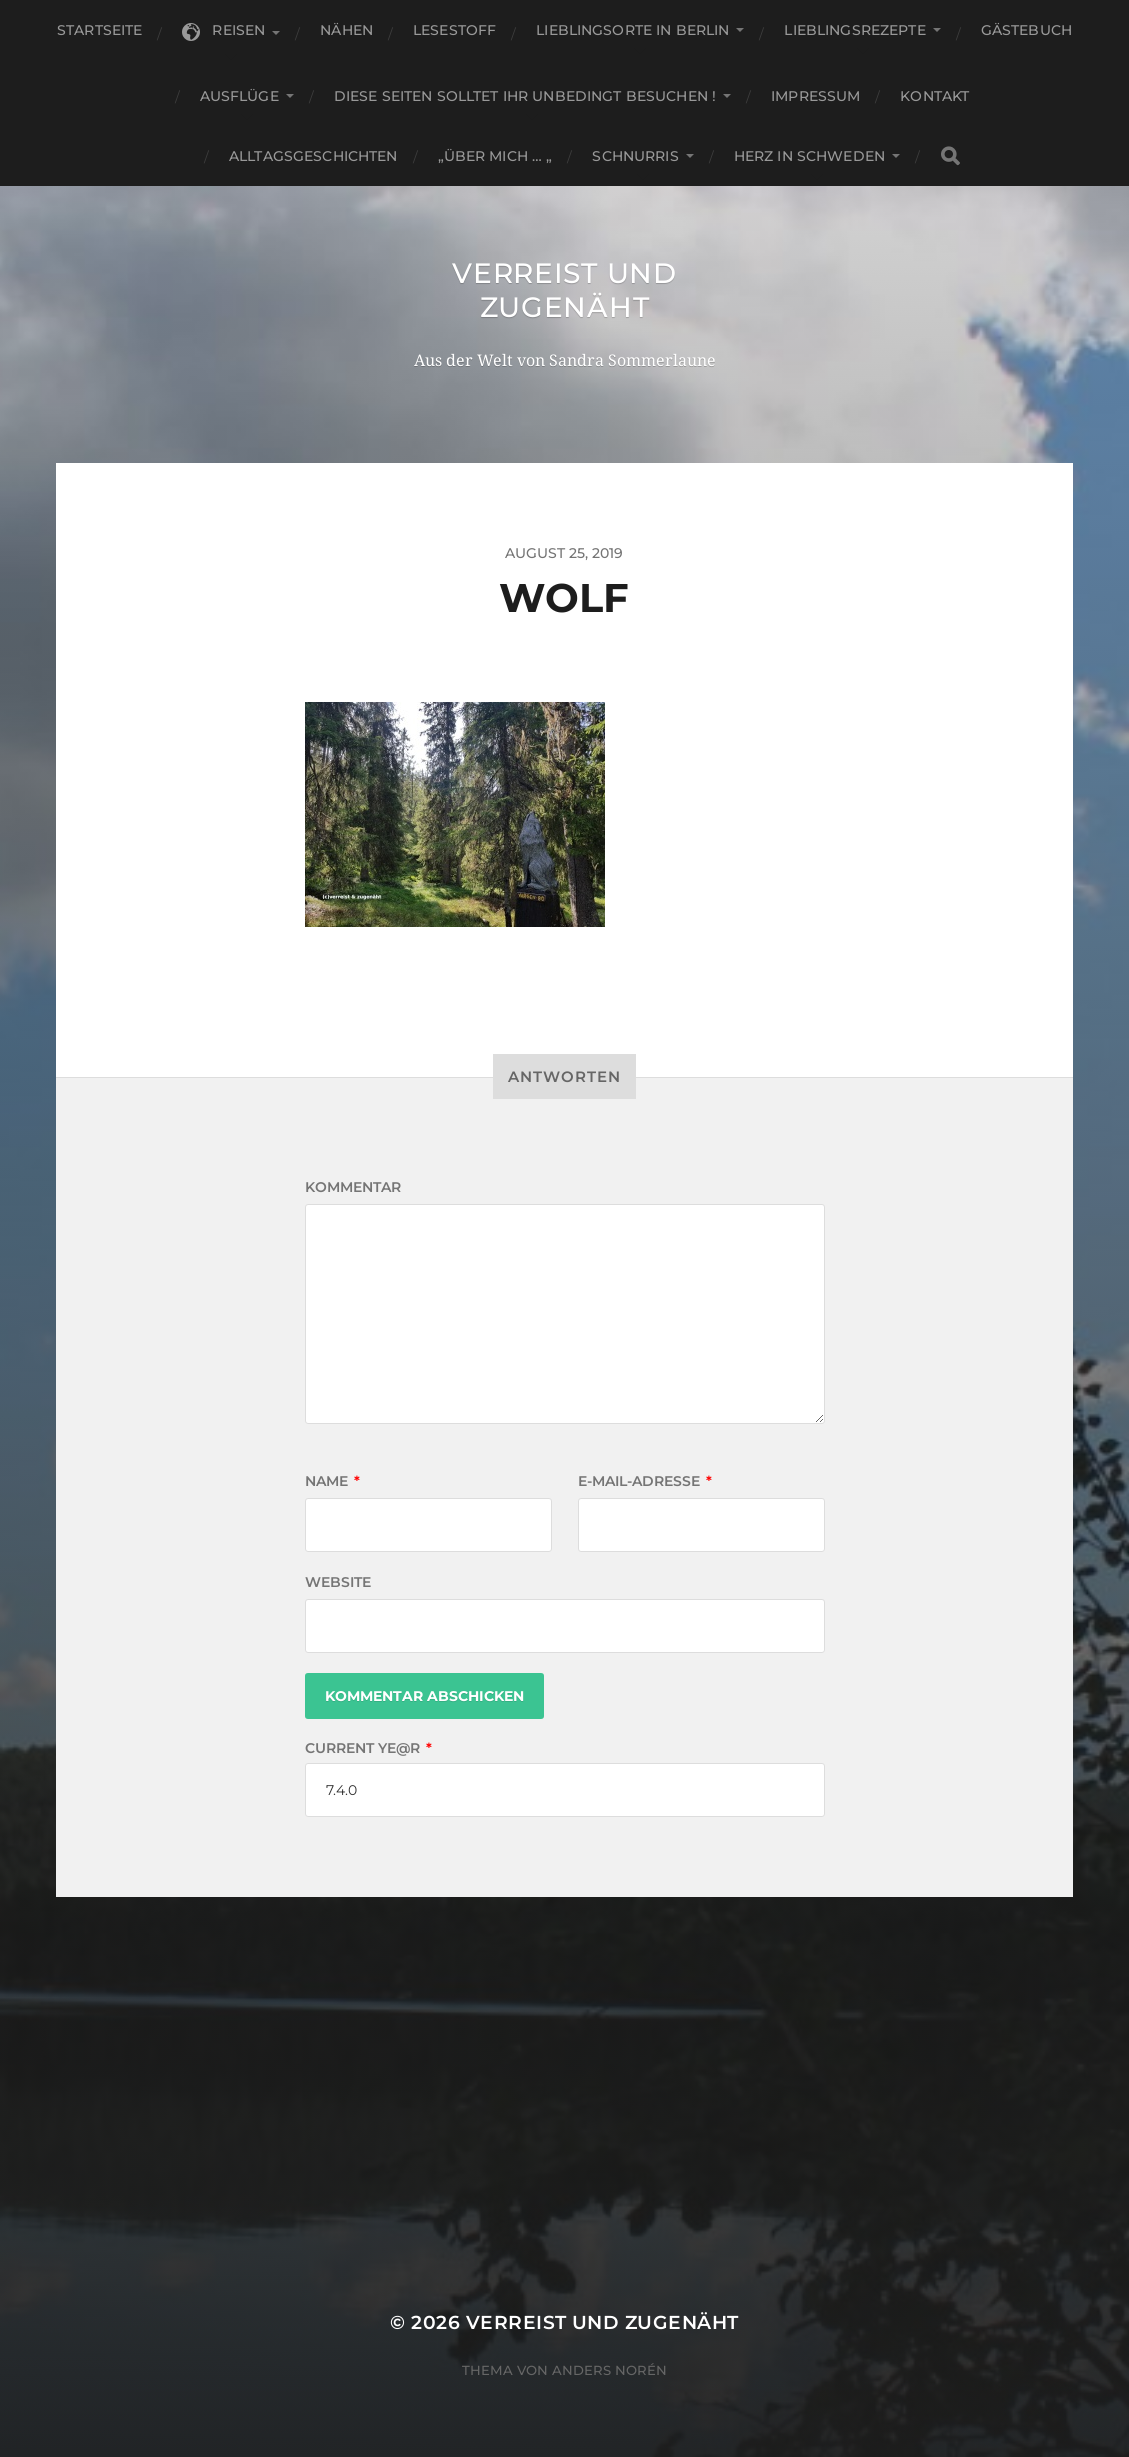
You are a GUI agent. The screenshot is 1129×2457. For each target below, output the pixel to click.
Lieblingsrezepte (854, 30)
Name (332, 1481)
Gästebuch (1026, 30)
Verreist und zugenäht (564, 290)
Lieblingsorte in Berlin (632, 30)
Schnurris (635, 156)
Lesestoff (454, 30)
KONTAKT (934, 96)
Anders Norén (609, 2370)
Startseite (99, 30)
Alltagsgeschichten (313, 156)
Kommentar (353, 1187)
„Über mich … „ (495, 156)
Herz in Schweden (809, 156)
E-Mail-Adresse (645, 1481)
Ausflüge (239, 96)
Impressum (815, 96)
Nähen (346, 30)
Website (338, 1582)
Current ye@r (368, 1748)
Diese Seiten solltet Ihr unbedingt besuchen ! (525, 96)
